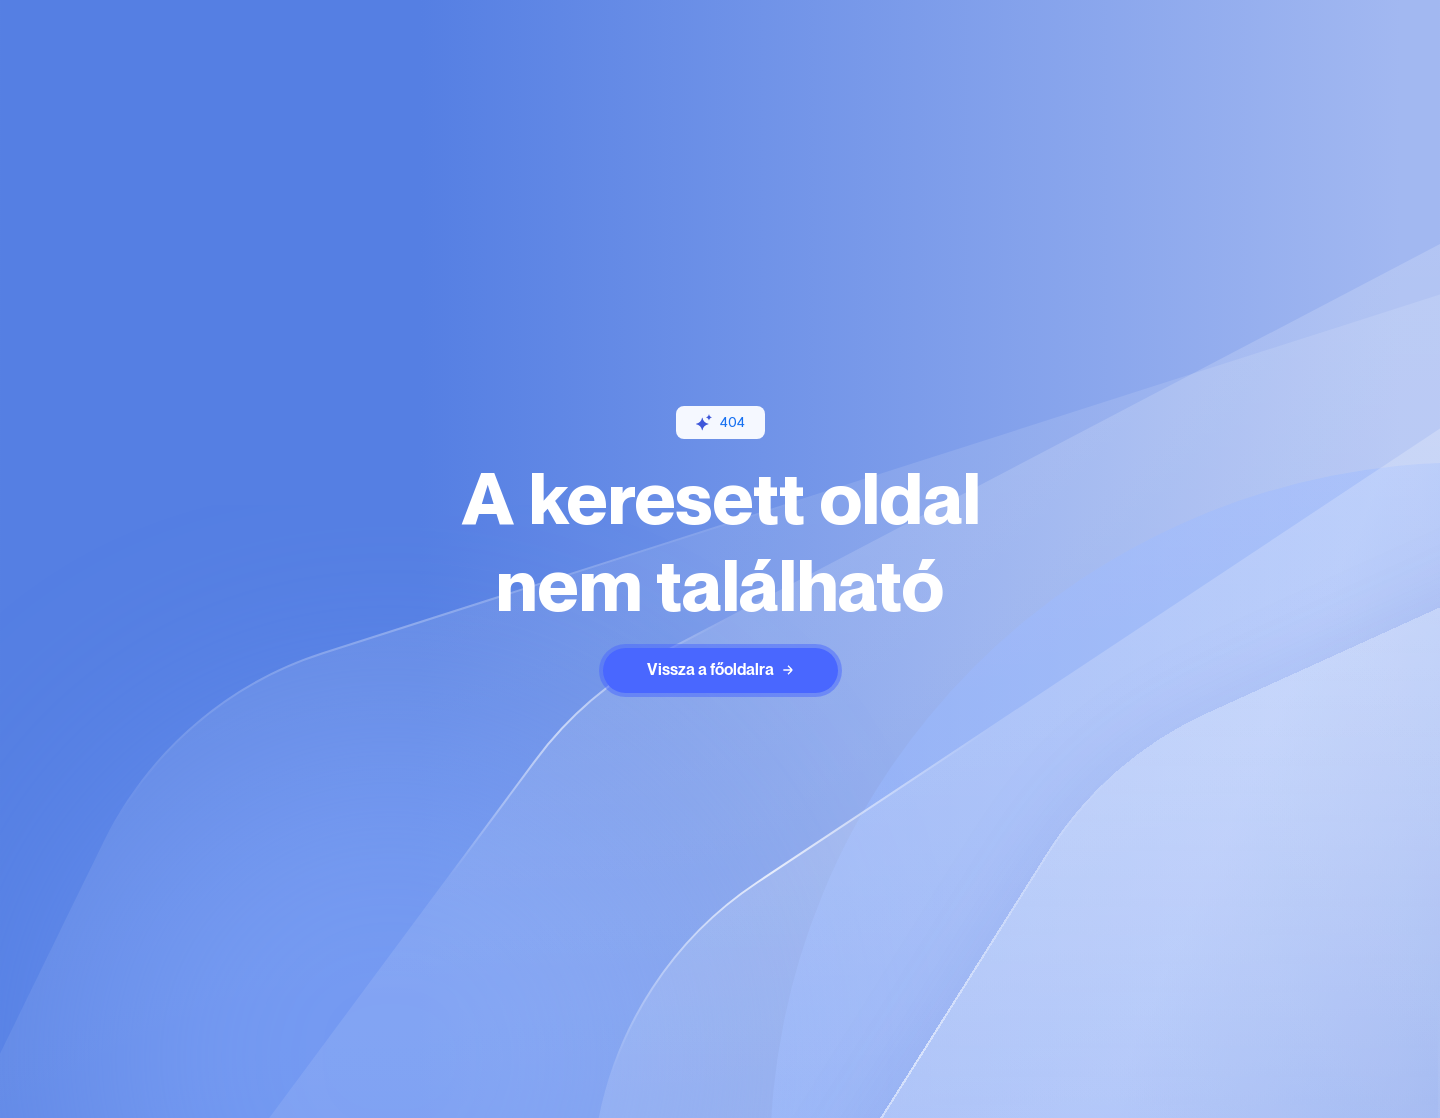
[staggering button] (720, 670)
